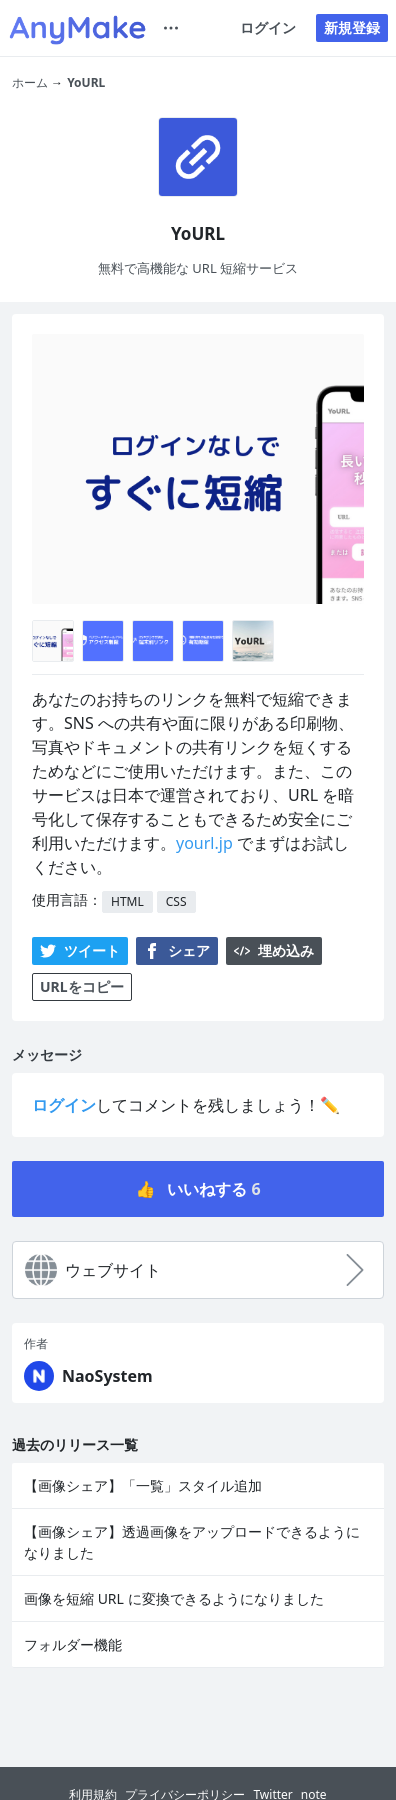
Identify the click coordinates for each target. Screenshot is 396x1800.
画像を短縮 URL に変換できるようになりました (174, 1598)
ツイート (80, 950)
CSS (176, 901)
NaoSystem (107, 1376)
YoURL (86, 82)
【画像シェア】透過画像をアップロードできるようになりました (192, 1542)
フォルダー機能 (73, 1644)
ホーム (30, 82)
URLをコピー (82, 986)
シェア (177, 950)
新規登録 (352, 27)
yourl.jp (204, 843)
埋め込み (274, 950)
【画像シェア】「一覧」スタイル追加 (143, 1485)
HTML (127, 901)
